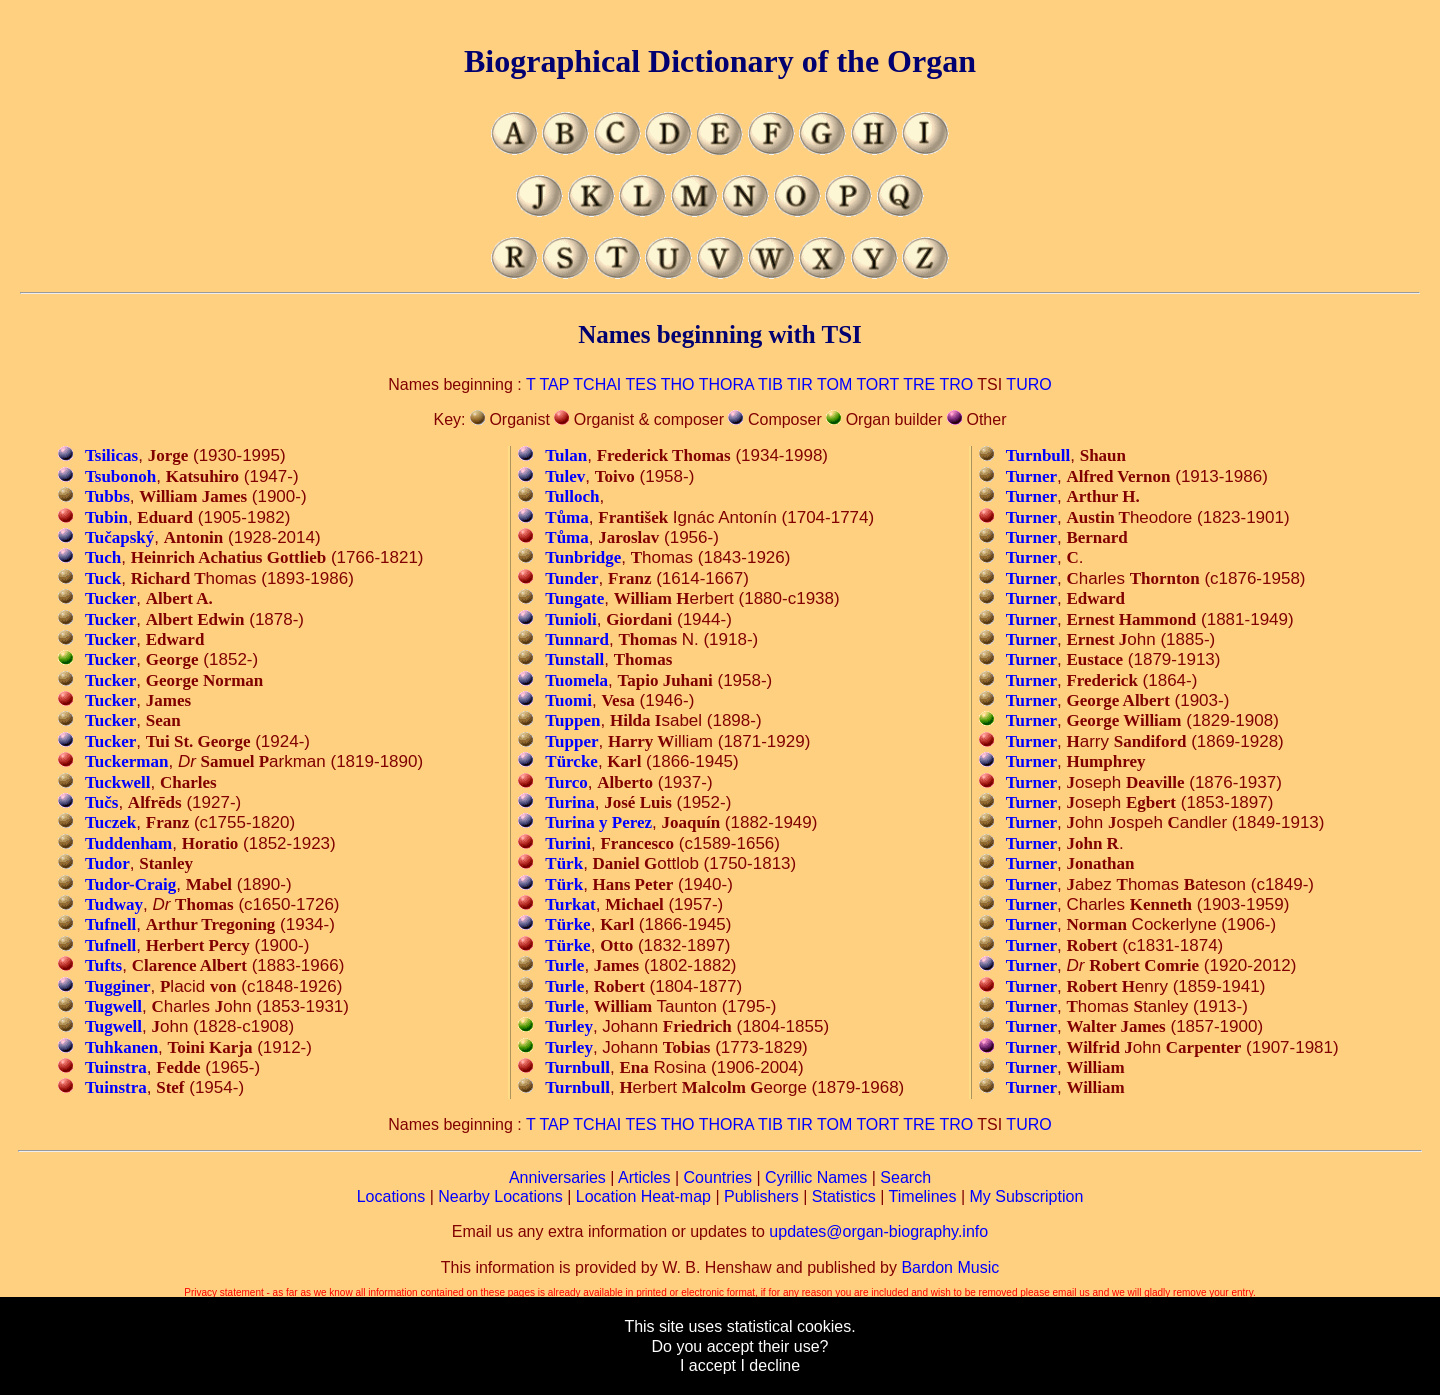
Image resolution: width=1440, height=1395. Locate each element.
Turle (564, 965)
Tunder (571, 578)
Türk (564, 863)
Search (905, 1177)
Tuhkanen (121, 1047)
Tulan (566, 455)
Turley (569, 1026)
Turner (1031, 476)
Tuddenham (128, 843)
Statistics (844, 1196)
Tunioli (570, 619)
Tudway (114, 904)
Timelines (923, 1196)
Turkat (570, 904)
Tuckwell (118, 782)
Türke (567, 924)
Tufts (103, 965)
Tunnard (577, 639)
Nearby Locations (500, 1196)
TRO (956, 384)
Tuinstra (116, 1067)
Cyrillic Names (816, 1177)
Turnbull (577, 1067)
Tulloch (572, 496)
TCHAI (597, 384)
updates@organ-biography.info (878, 1231)
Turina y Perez (598, 822)
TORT (877, 384)
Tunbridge (583, 557)
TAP (555, 384)
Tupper (571, 741)
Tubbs (107, 496)
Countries (718, 1177)
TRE (919, 384)
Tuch (103, 557)
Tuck (103, 578)
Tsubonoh (120, 476)
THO (678, 384)
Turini (568, 843)
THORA (726, 384)
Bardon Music (950, 1267)
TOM (834, 384)
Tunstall (574, 659)
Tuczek (110, 822)
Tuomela (576, 680)
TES (640, 384)
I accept (708, 1365)
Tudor (107, 863)
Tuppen (572, 720)
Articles (644, 1177)
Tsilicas (111, 455)
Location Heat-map (643, 1196)
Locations (391, 1196)
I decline (770, 1365)
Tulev (565, 476)
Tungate (574, 598)
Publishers (761, 1196)
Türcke (571, 761)
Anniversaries (557, 1177)
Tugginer (118, 986)
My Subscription (1026, 1196)
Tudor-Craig (130, 884)
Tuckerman (126, 761)
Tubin (106, 517)
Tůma (566, 517)
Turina (569, 802)
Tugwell (113, 1006)
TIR (800, 384)
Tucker (110, 598)
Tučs (101, 802)
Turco (566, 782)
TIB (770, 384)
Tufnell (110, 924)
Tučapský (119, 537)
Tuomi (568, 700)
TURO (1028, 384)
